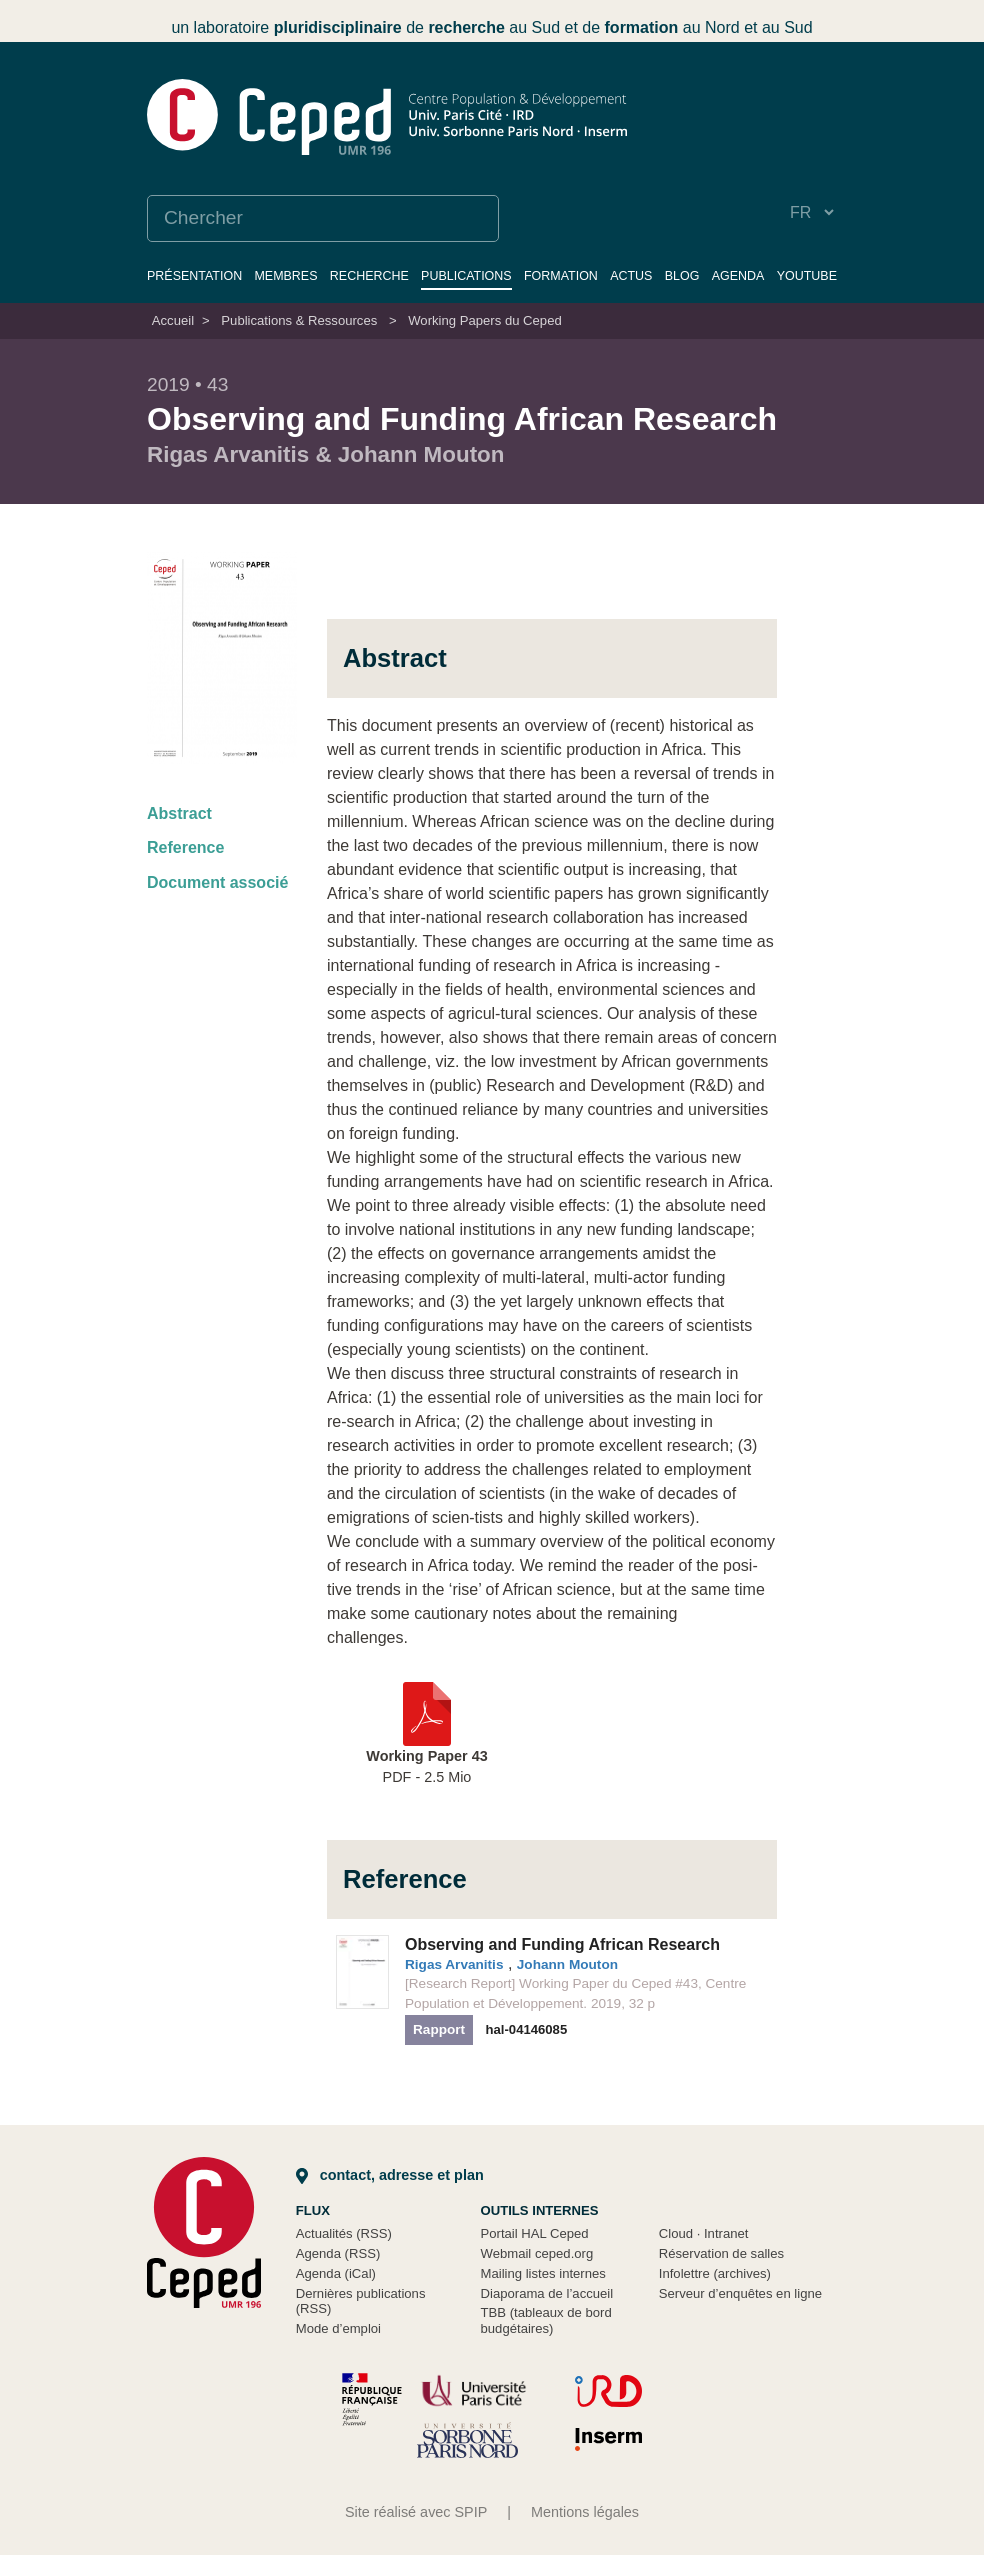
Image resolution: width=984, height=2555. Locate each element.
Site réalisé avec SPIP (416, 2512)
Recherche (369, 276)
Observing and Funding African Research (562, 1944)
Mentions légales (585, 2512)
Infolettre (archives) (715, 2273)
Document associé (217, 882)
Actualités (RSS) (344, 2233)
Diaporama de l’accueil (547, 2293)
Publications (466, 276)
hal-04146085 (527, 2029)
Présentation (194, 276)
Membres (285, 276)
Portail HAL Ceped (535, 2233)
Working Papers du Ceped (485, 320)
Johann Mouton (567, 1964)
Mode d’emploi (338, 2328)
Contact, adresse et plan (390, 2175)
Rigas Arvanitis (454, 1964)
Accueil (173, 320)
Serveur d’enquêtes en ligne (740, 2293)
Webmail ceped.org (537, 2253)
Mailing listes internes (543, 2273)
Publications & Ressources (299, 320)
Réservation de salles (721, 2253)
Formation (561, 276)
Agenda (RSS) (338, 2253)
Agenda (738, 276)
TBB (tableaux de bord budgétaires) (546, 2320)
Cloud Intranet (704, 2233)
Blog (682, 276)
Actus (631, 276)
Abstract (179, 813)
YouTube (807, 276)
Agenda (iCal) (336, 2273)
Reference (185, 847)
